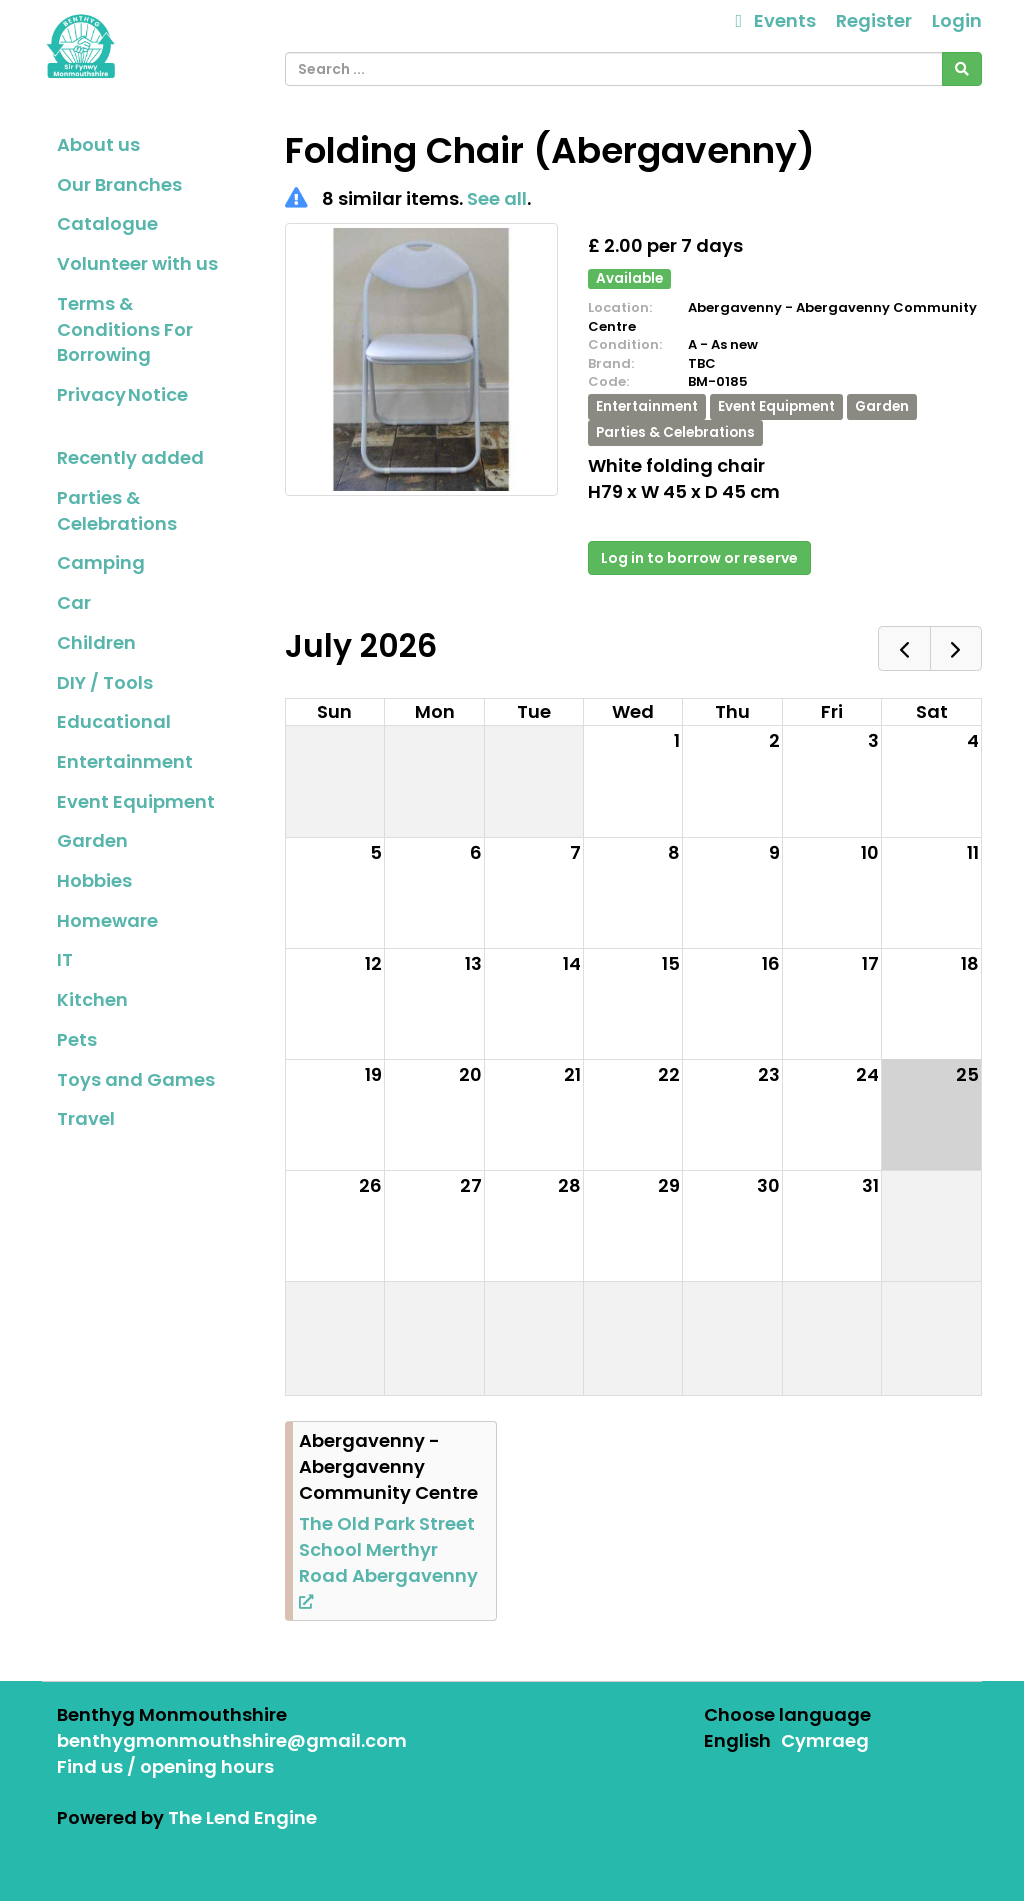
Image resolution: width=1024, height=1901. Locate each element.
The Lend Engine (242, 1817)
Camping (101, 562)
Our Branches (119, 184)
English (737, 1740)
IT (65, 959)
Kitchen (92, 999)
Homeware (107, 920)
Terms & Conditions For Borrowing (125, 329)
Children (96, 642)
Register (874, 20)
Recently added (130, 457)
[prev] (904, 648)
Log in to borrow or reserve (699, 558)
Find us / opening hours (165, 1766)
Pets (77, 1039)
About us (98, 144)
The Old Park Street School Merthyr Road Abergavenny (388, 1560)
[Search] (962, 69)
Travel (86, 1118)
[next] (956, 648)
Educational (114, 721)
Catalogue (107, 223)
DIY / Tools (105, 682)
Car (74, 602)
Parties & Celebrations (117, 510)
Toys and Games (136, 1079)
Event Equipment (136, 801)
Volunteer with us (137, 263)
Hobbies (94, 880)
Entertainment (125, 761)
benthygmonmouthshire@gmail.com (232, 1740)
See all (497, 198)
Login (957, 20)
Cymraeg (825, 1740)
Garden (92, 840)
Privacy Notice (122, 394)
